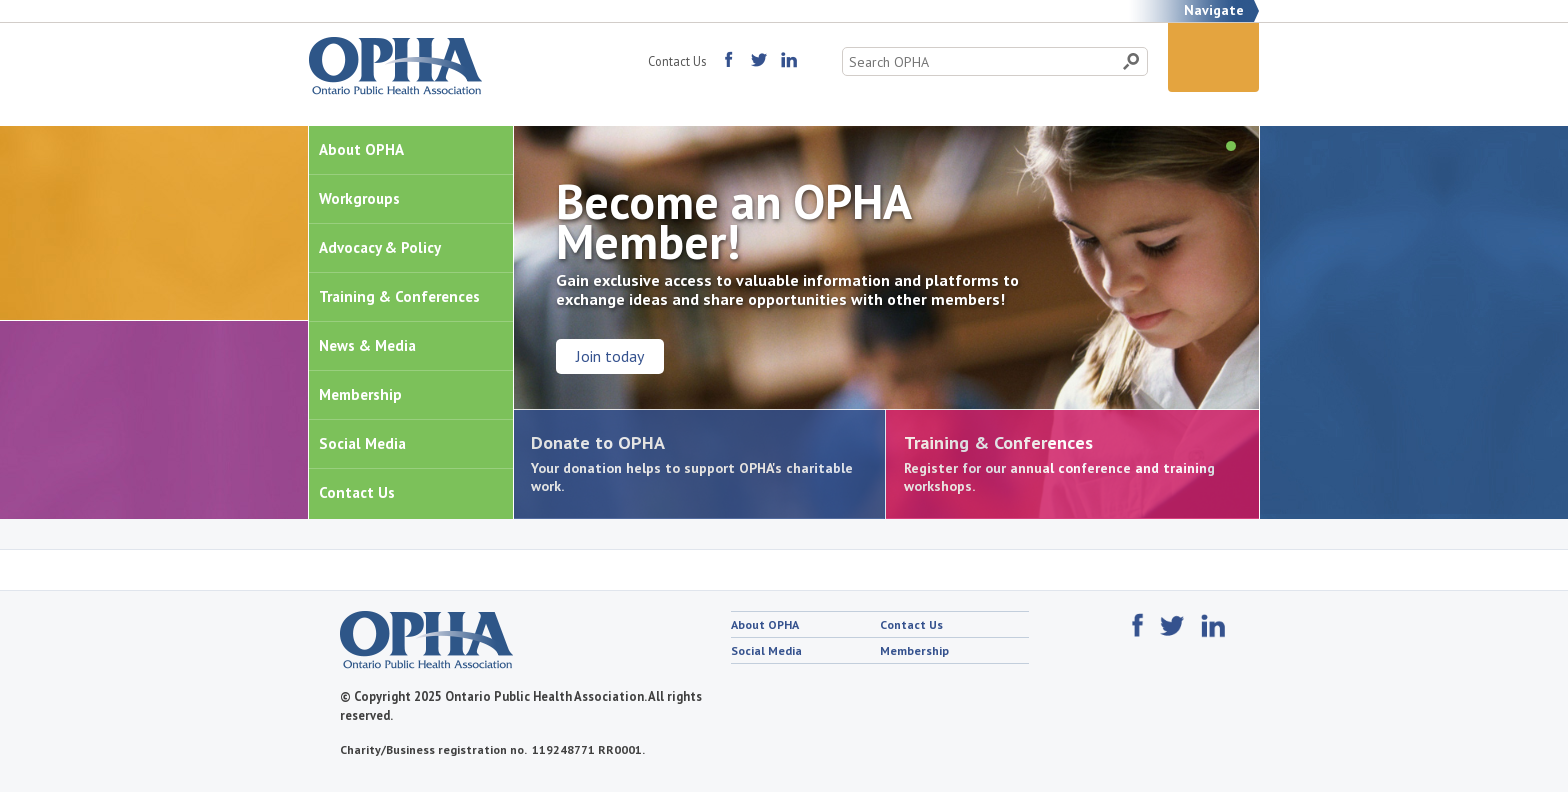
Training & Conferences (399, 296)
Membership (360, 394)
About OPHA (361, 149)
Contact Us (677, 61)
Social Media (362, 443)
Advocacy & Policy (380, 247)
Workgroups (359, 198)
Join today (610, 356)
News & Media (367, 345)
